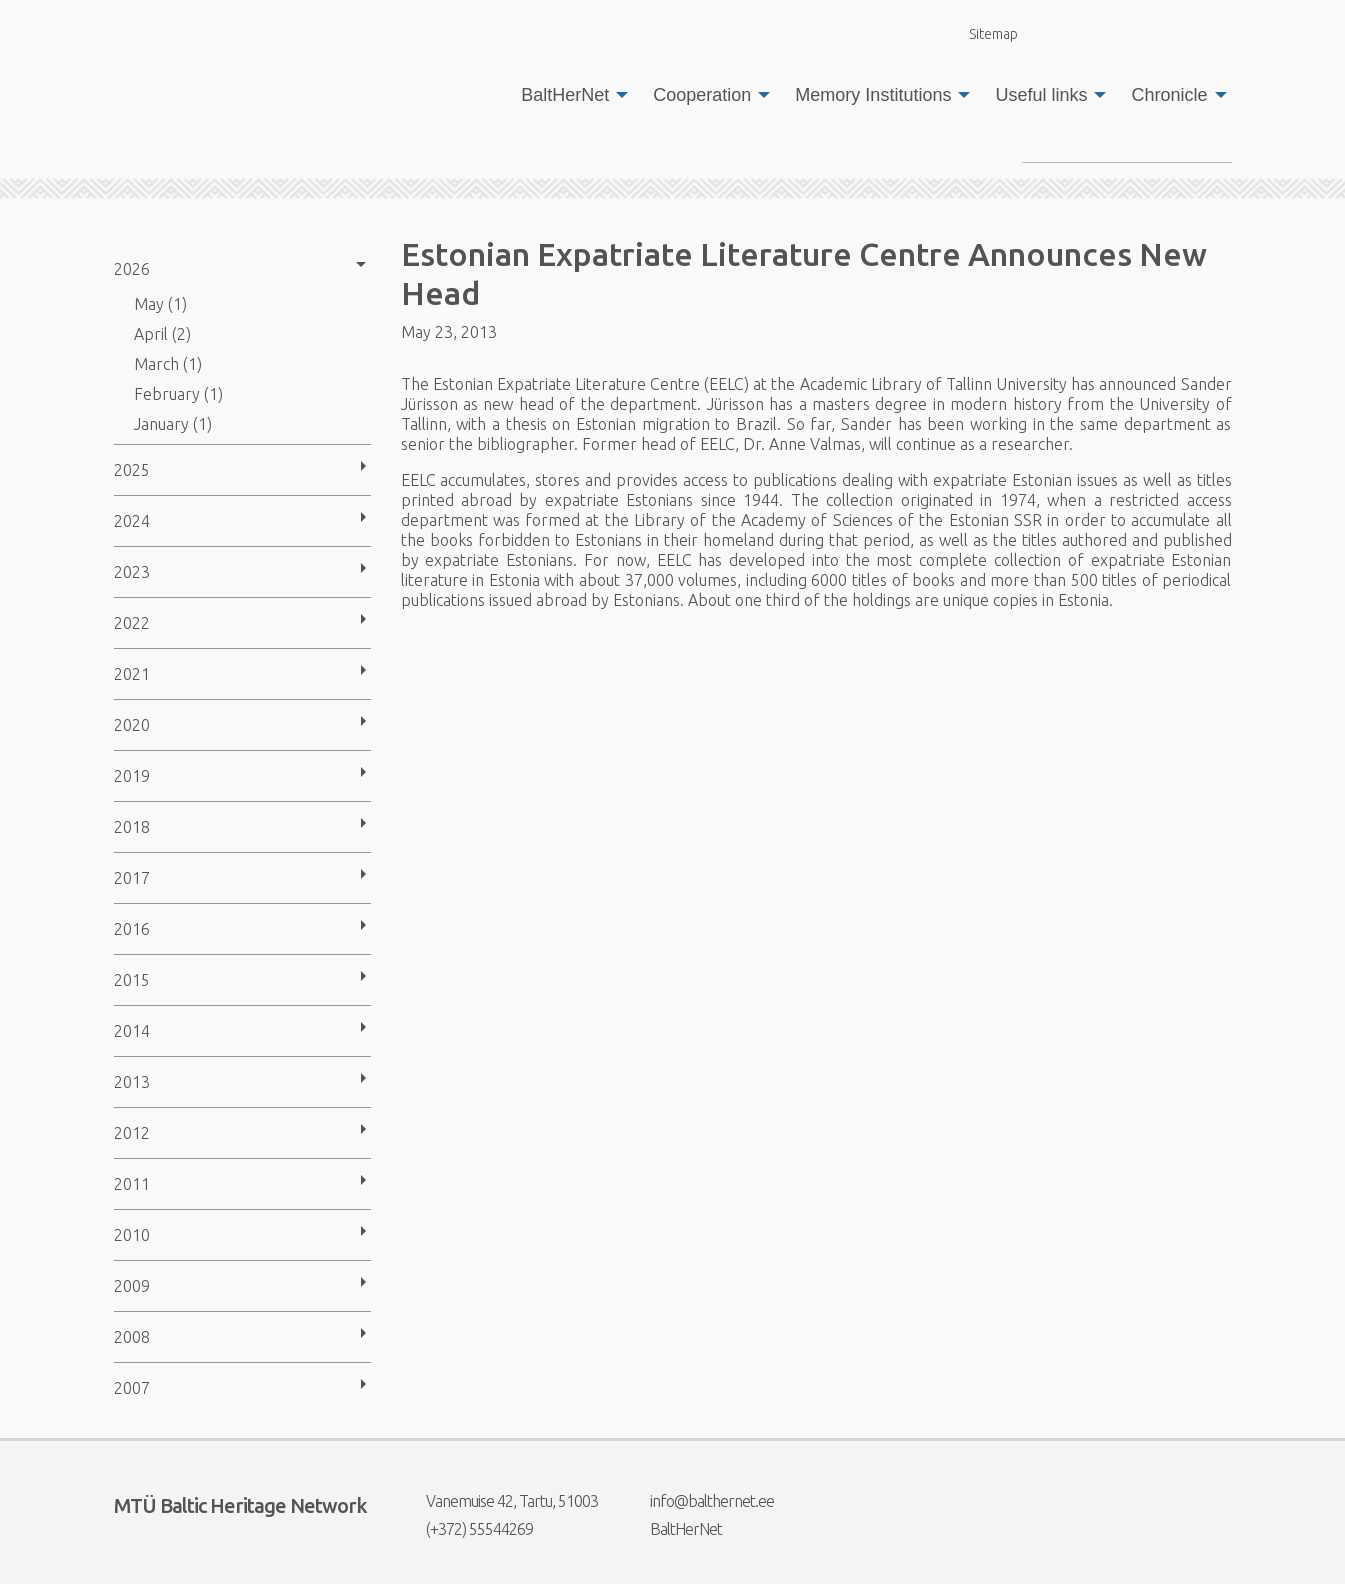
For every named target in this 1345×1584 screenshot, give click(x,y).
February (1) (178, 394)
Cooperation (702, 95)
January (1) (173, 424)
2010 (132, 1235)
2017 (132, 878)
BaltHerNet (565, 95)
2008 (132, 1337)
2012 (132, 1133)
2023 (132, 572)
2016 (132, 929)
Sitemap (982, 33)
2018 (132, 827)
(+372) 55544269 (467, 1529)
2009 (132, 1286)
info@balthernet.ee (699, 1501)
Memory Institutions (873, 95)
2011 (132, 1184)
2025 (132, 470)
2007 (132, 1388)
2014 (132, 1031)
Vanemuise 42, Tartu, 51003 (499, 1501)
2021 (132, 674)
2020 (132, 725)
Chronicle (1169, 95)
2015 (132, 980)
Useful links (1041, 95)
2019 (132, 776)
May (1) (160, 304)
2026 (132, 269)
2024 (132, 521)
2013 (132, 1082)
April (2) (162, 334)
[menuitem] (569, 95)
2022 (132, 623)
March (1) (168, 364)
